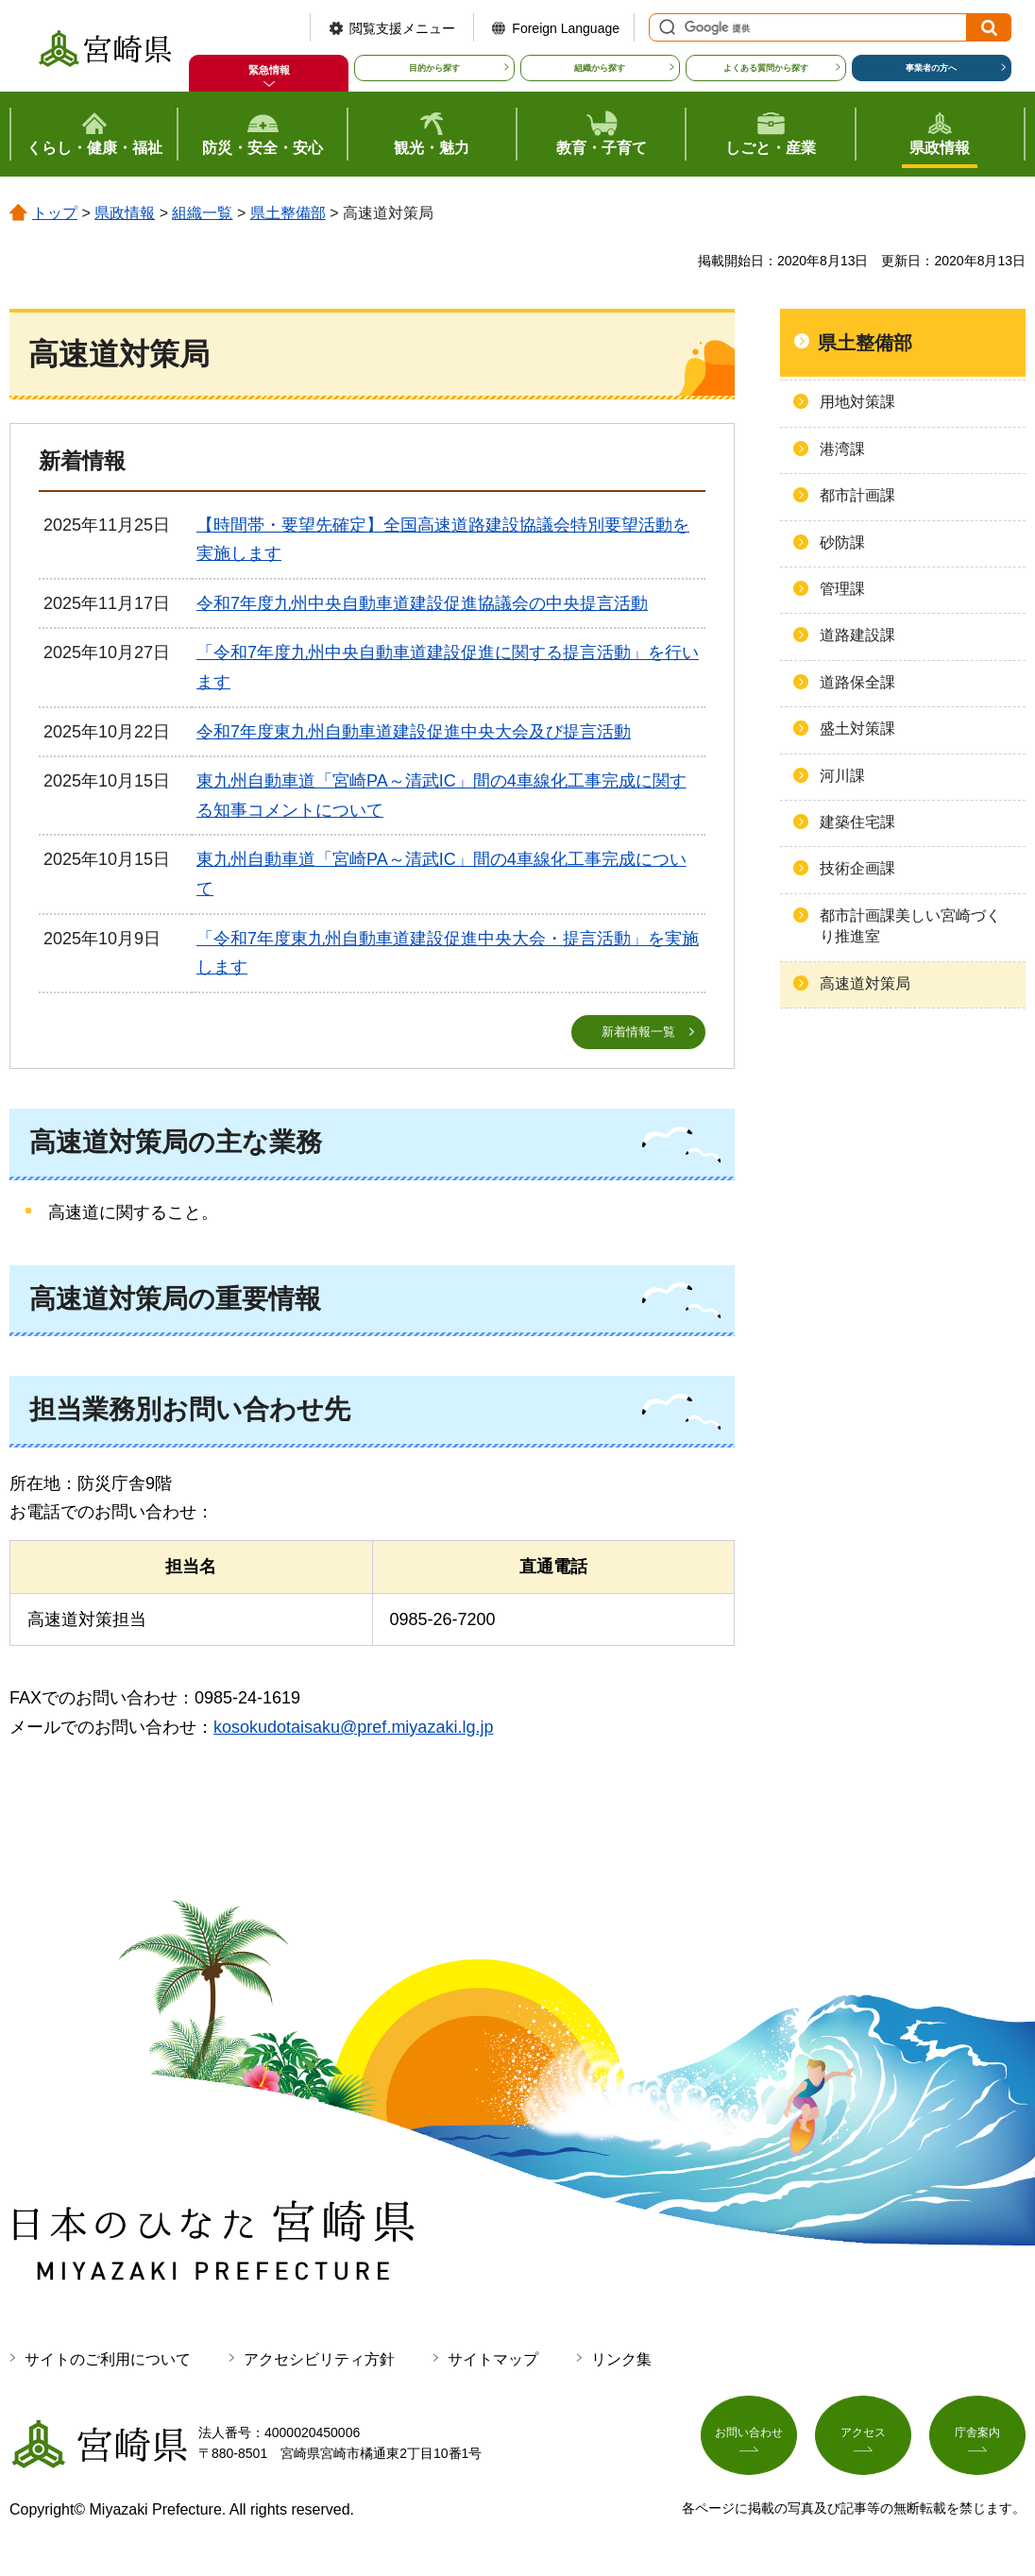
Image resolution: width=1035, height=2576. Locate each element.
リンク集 (621, 2360)
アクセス (863, 2441)
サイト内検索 (665, 27)
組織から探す (599, 68)
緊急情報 (269, 70)
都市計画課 (857, 495)
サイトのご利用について (108, 2360)
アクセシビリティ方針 (319, 2360)
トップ (54, 213)
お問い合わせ (749, 2441)
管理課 (842, 589)
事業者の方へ (931, 68)
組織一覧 (202, 213)
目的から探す (434, 68)
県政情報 (124, 213)
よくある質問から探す (765, 68)
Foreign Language (565, 28)
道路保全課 (857, 682)
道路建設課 (857, 635)
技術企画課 (857, 868)
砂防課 (842, 542)
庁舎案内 (977, 2441)
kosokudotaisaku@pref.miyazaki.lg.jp (353, 1728)
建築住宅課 (857, 822)
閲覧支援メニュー (402, 28)
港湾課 (842, 449)
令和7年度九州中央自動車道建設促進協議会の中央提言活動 (422, 603)
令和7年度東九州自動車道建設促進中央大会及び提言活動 (413, 731)
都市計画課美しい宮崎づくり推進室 (910, 925)
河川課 (842, 776)
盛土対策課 (857, 728)
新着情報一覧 (638, 1032)
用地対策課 (857, 402)
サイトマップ (493, 2360)
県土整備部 (288, 213)
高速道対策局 (865, 983)
